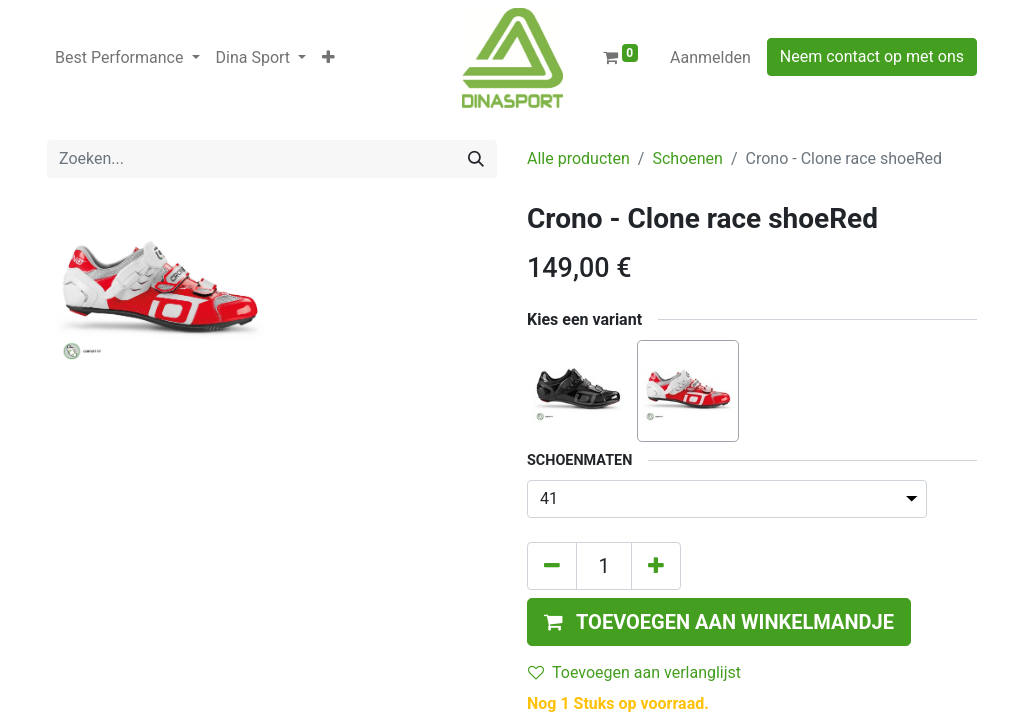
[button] (328, 58)
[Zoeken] (476, 159)
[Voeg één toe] (656, 566)
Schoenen (687, 158)
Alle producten (578, 158)
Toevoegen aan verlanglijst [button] (634, 672)
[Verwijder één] (552, 566)
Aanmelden (710, 57)
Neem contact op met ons (872, 56)
